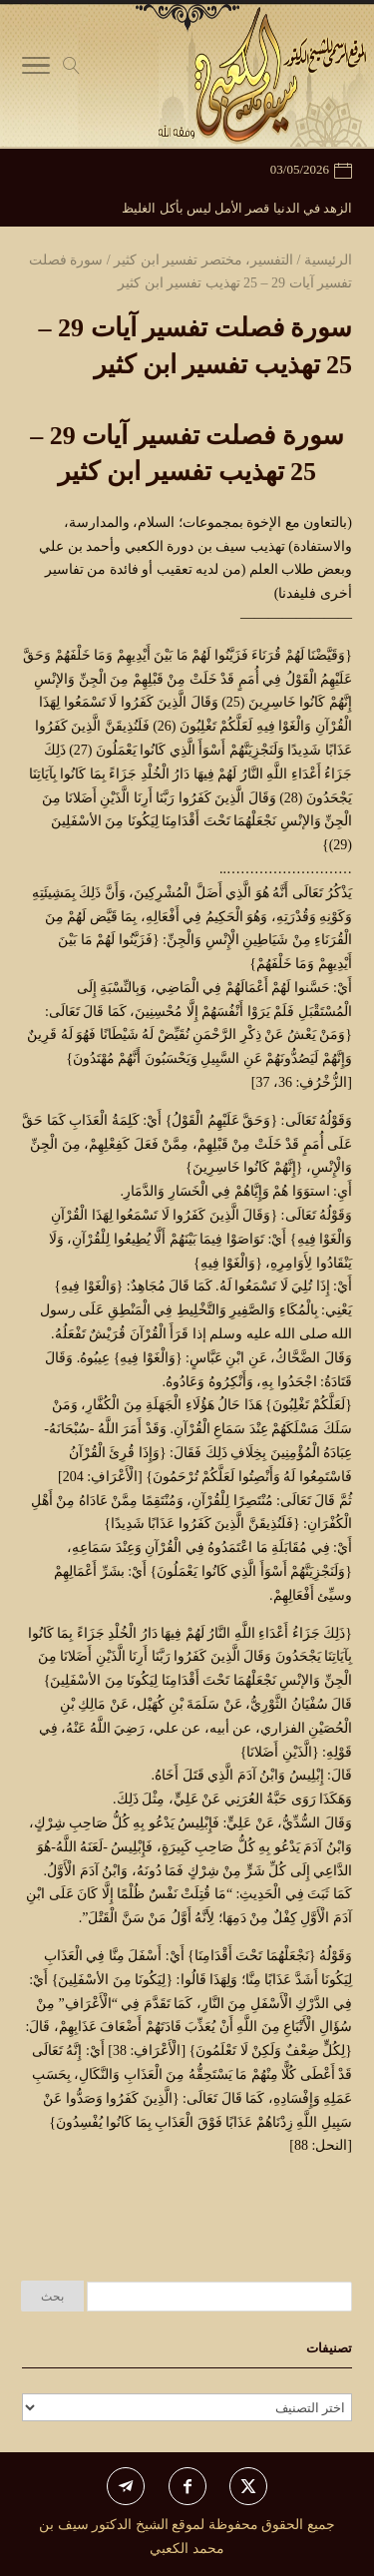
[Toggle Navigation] (36, 70)
